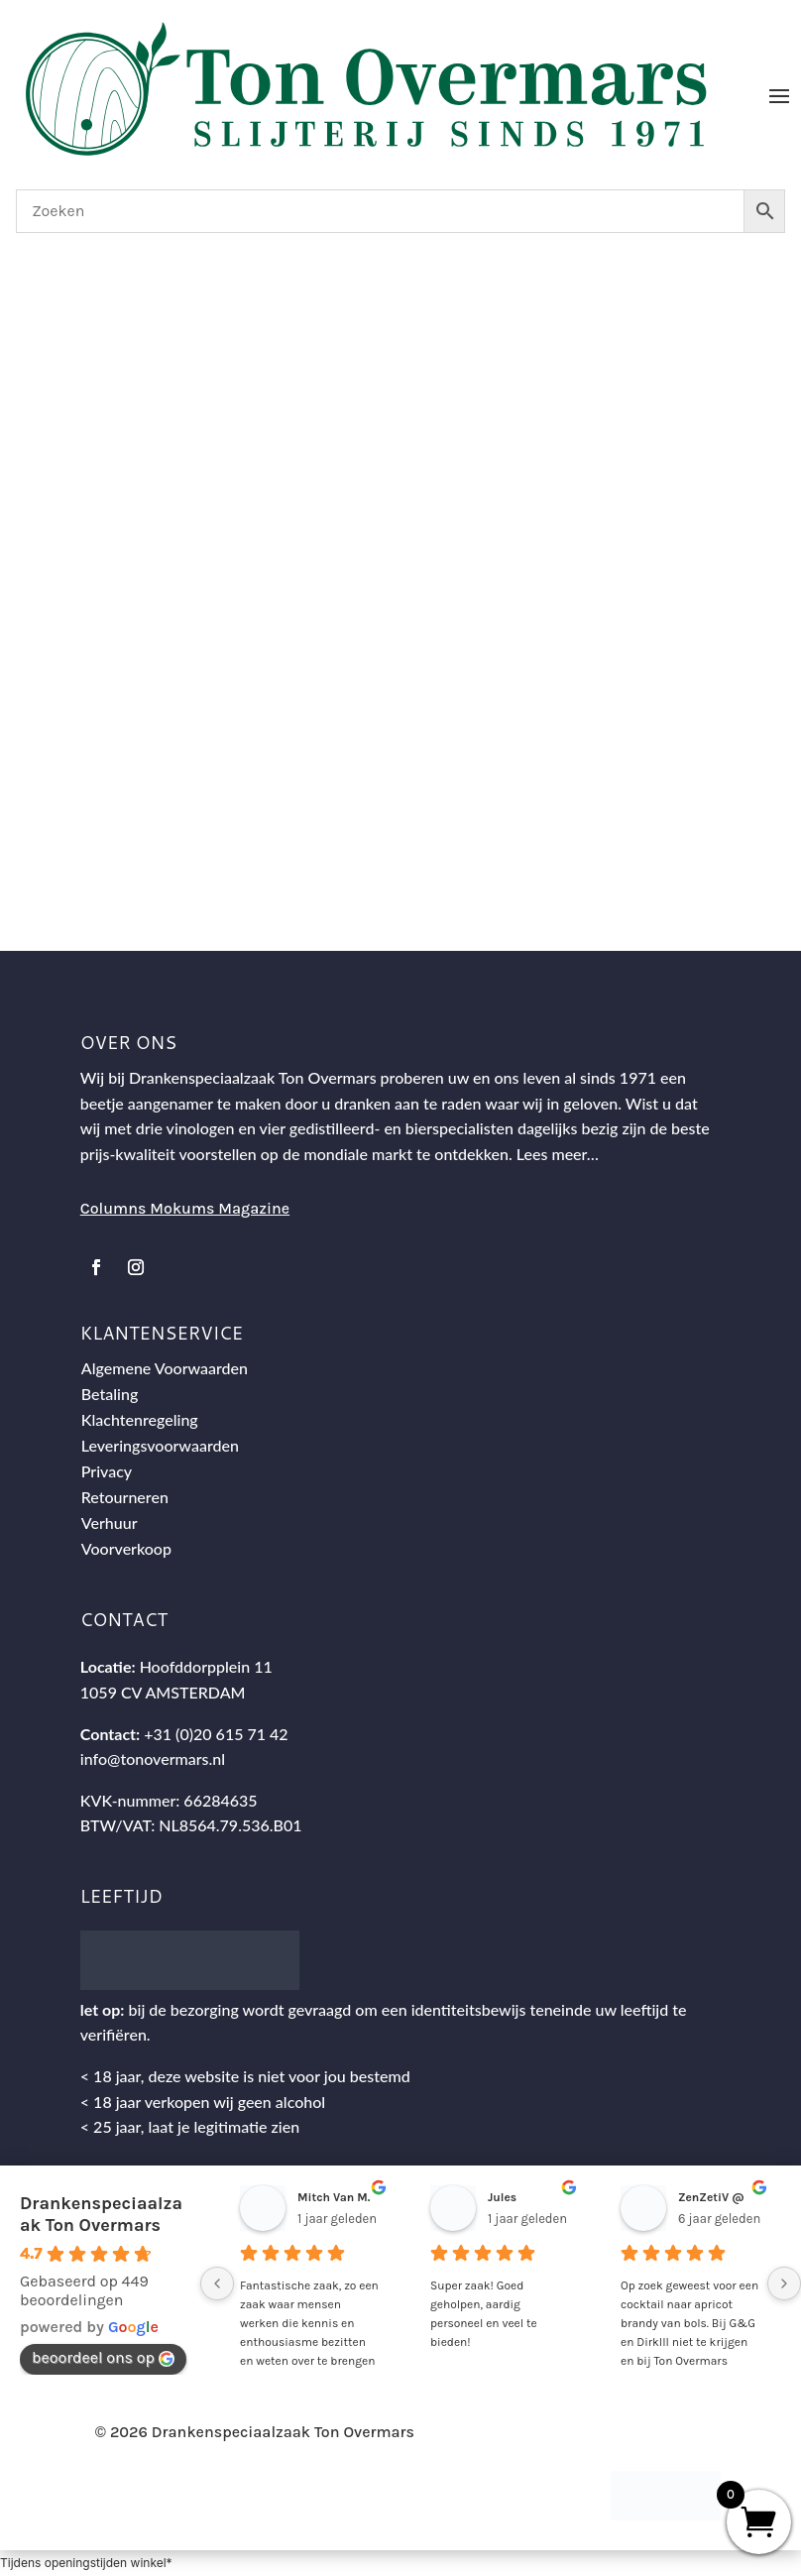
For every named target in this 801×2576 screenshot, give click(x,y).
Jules (502, 2197)
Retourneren (125, 1496)
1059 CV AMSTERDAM (163, 1692)
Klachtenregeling (139, 1419)
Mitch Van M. (333, 2197)
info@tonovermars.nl (152, 1758)
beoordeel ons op (103, 2357)
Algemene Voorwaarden (164, 1367)
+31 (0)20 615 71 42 (215, 1733)
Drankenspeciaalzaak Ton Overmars (101, 2214)
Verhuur (109, 1522)
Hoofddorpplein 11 (206, 1666)
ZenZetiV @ (711, 2197)
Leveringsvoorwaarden (160, 1445)
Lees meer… (557, 1153)
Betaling (110, 1393)
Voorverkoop (126, 1548)
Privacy (106, 1471)
